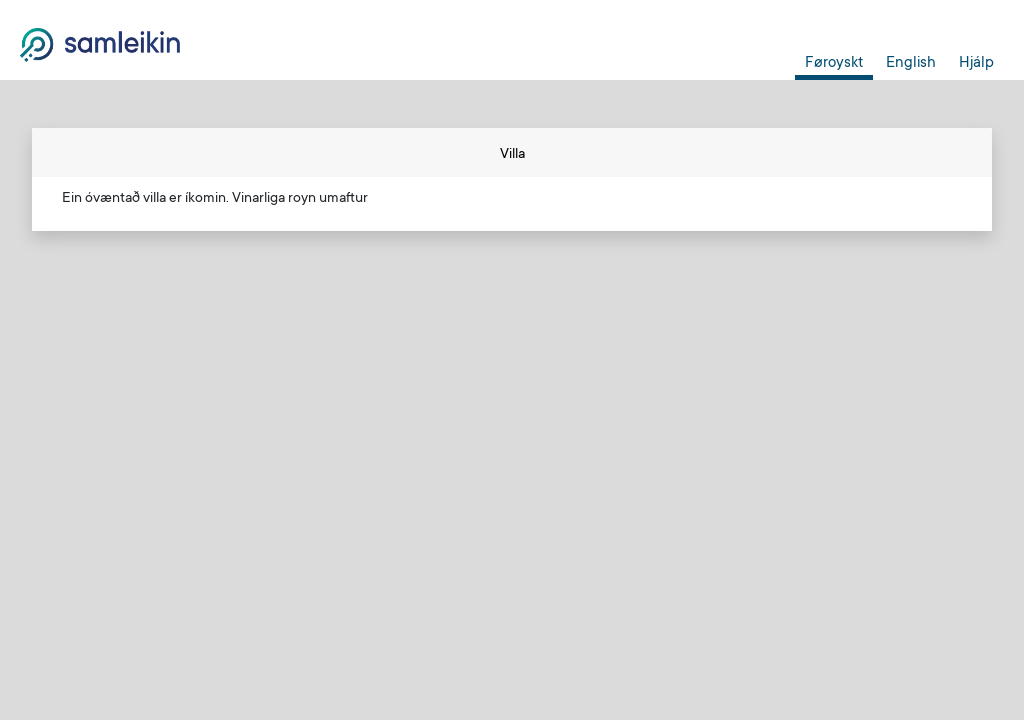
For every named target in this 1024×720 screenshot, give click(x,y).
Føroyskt (834, 63)
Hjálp (976, 63)
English (911, 63)
